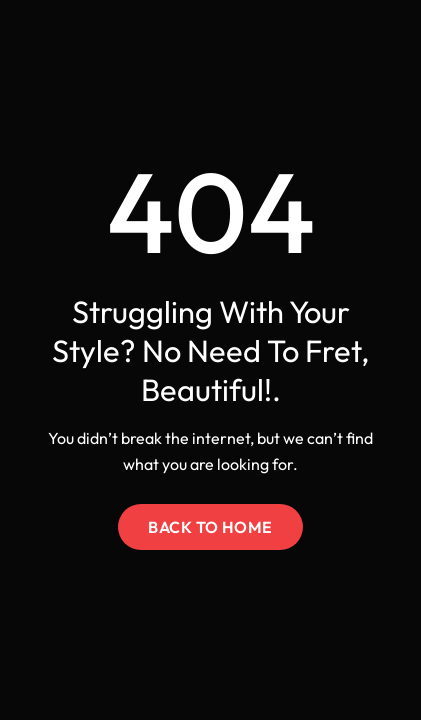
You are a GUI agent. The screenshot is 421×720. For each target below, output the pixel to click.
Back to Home (210, 527)
